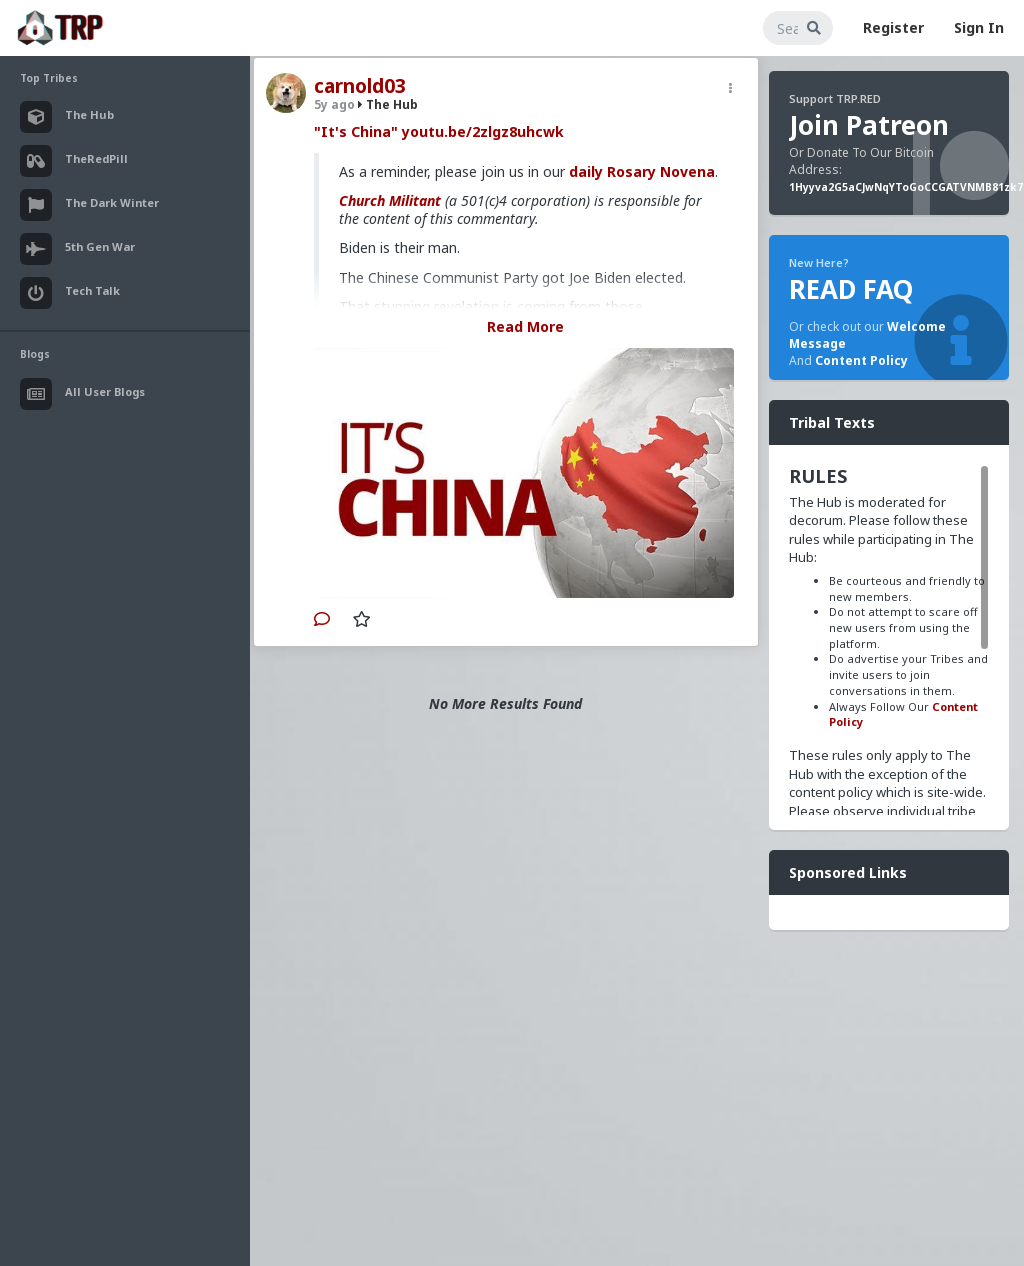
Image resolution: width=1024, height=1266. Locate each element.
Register (893, 27)
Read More (525, 326)
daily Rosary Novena (642, 171)
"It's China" (356, 131)
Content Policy (861, 360)
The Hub (388, 104)
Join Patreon (869, 125)
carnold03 (360, 86)
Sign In (979, 27)
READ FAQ (851, 289)
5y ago (334, 104)
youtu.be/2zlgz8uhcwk (483, 131)
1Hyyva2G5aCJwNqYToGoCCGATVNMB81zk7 (906, 187)
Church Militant (390, 200)
